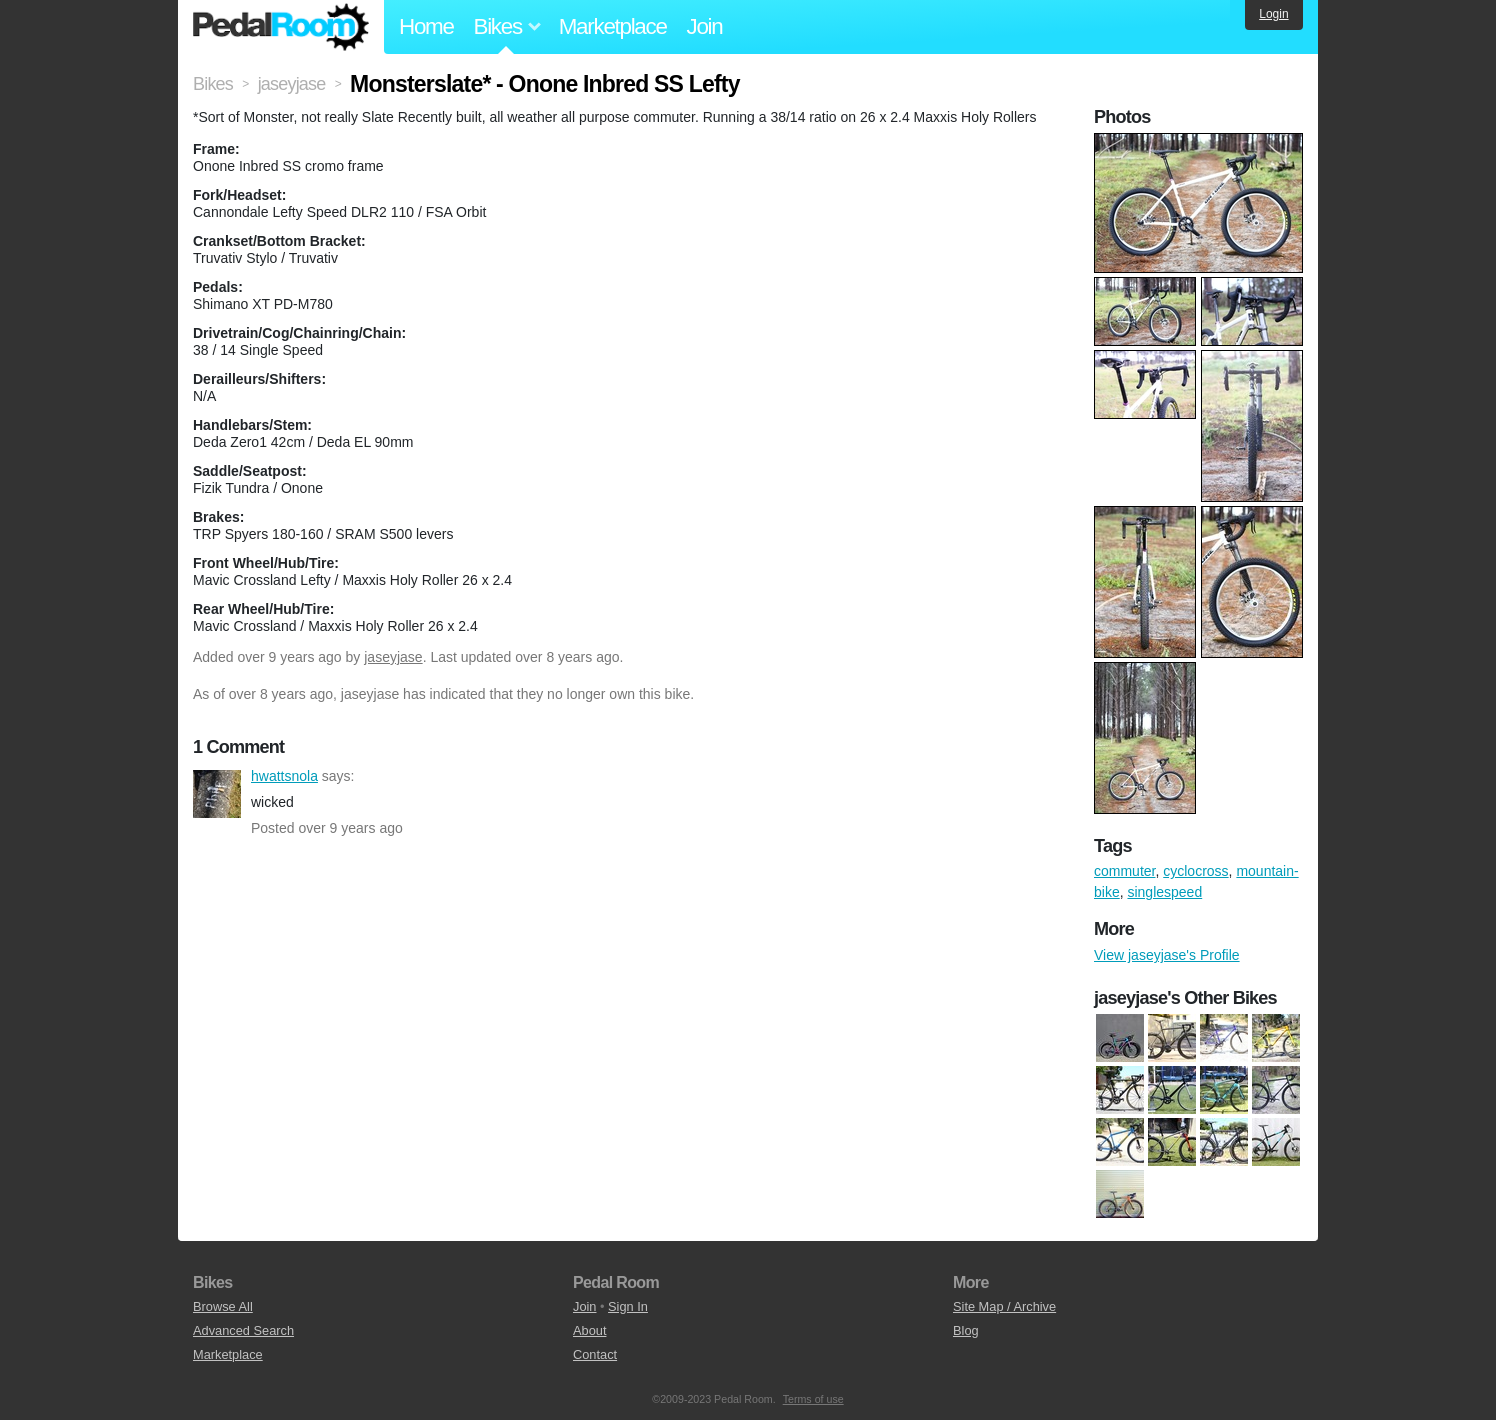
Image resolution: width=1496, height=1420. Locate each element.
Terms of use (813, 1399)
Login (1273, 14)
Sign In (628, 1306)
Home (426, 26)
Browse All (223, 1306)
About (589, 1330)
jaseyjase (393, 657)
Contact (595, 1354)
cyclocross (1195, 871)
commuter (1124, 871)
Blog (966, 1330)
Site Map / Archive (1004, 1306)
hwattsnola (217, 794)
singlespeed (1164, 892)
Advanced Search (243, 1330)
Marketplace (613, 26)
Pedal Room (281, 27)
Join (705, 26)
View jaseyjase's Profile (1167, 955)
